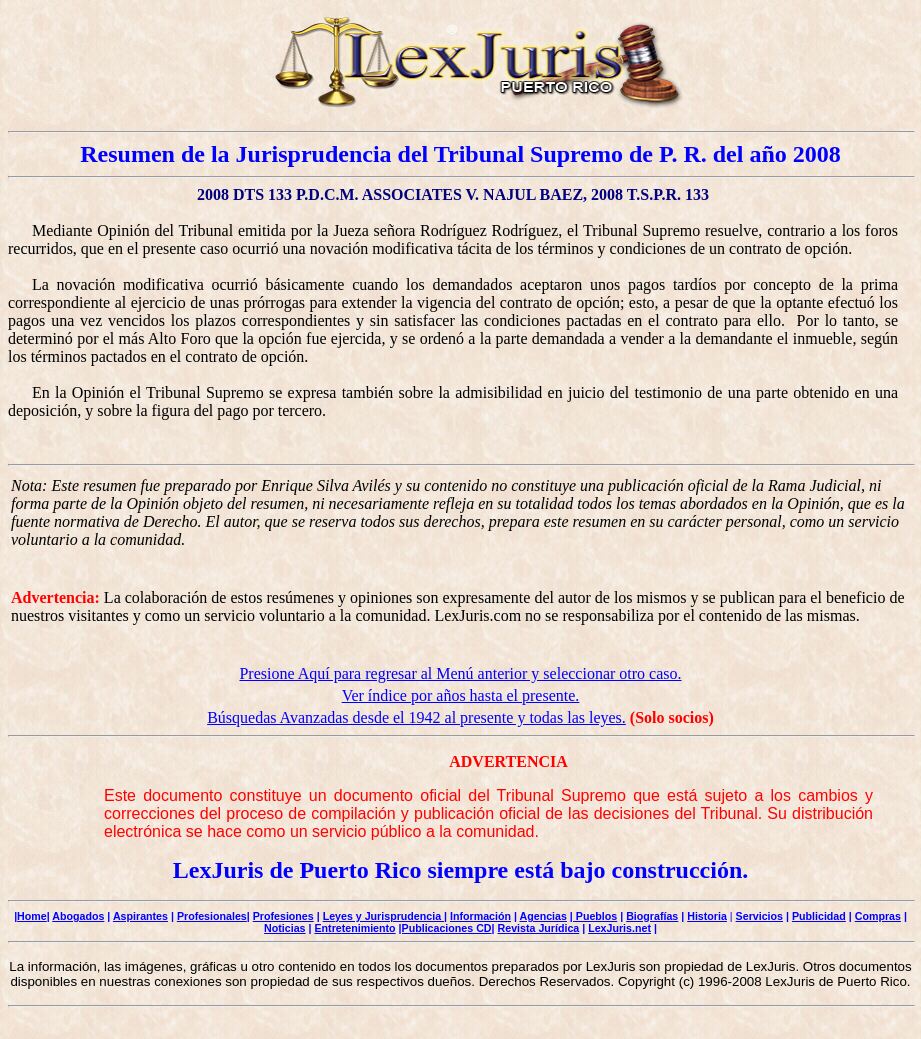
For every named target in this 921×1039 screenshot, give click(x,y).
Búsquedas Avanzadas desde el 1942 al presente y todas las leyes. (416, 717)
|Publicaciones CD (445, 928)
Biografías (652, 916)
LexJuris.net (619, 928)
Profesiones (283, 916)
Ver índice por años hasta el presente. (461, 695)
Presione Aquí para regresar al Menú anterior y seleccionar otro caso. (460, 673)
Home (32, 916)
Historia (707, 916)
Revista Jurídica (539, 928)
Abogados (78, 916)
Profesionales (212, 916)
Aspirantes (140, 916)
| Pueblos (593, 916)
